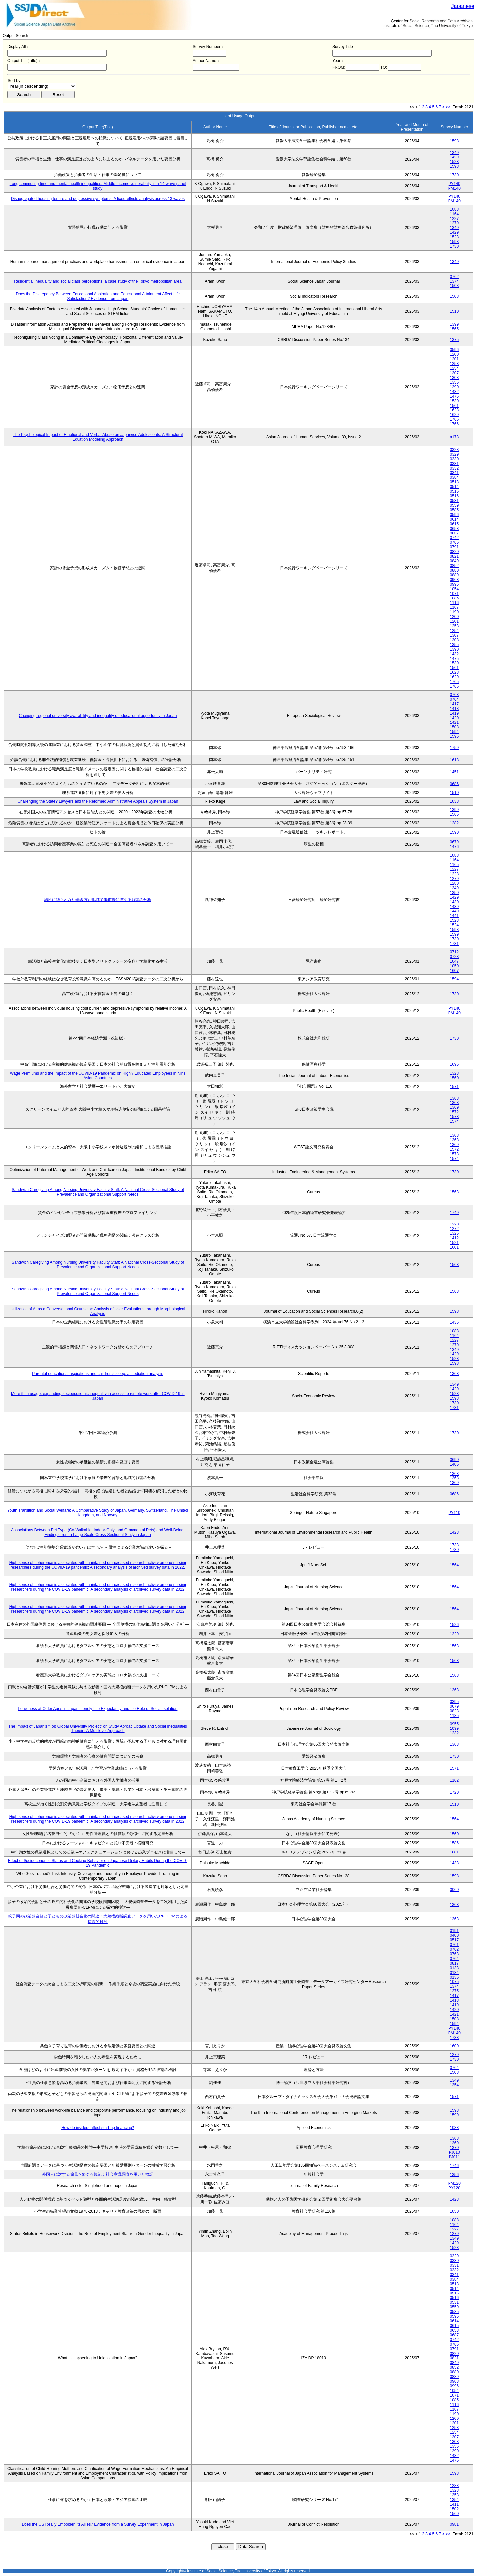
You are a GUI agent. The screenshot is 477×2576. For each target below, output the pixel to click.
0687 (454, 533)
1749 (454, 1212)
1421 (454, 722)
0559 (454, 505)
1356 (454, 2174)
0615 (454, 524)
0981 (454, 2524)
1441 (454, 915)
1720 (454, 1792)
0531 (454, 500)
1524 (454, 925)
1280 (454, 883)
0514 (454, 486)
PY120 (454, 2188)
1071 (454, 593)
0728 (454, 956)
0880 (454, 570)
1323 (454, 1073)
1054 (454, 589)
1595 (454, 736)
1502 (454, 2509)
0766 (454, 542)
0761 (454, 1944)
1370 (454, 2147)
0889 (454, 575)
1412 (454, 1238)
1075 (454, 1981)
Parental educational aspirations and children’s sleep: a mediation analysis (97, 1373)
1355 (454, 382)
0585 (454, 510)
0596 (454, 349)
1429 (454, 157)
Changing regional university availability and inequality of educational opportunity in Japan (98, 715)
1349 (454, 152)
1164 (454, 214)
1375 (454, 339)
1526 (454, 1624)
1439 (454, 906)
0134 (454, 1972)
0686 (454, 784)
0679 (454, 842)
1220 (454, 1224)
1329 (454, 1634)
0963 (454, 579)
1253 (454, 363)
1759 (454, 747)
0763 (454, 694)
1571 (454, 1086)
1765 (454, 419)
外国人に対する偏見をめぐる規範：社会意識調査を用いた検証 (97, 2174)
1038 (454, 801)
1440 (454, 911)
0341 (454, 473)
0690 (454, 1459)
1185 (454, 1715)
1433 (454, 1863)
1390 (454, 387)
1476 (454, 846)
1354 (454, 2085)
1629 (454, 414)
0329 (454, 454)
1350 (454, 892)
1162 (454, 1780)
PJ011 (454, 2157)
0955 (454, 1724)
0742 (454, 537)
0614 (454, 519)
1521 (454, 1242)
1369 (454, 1107)
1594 (454, 731)
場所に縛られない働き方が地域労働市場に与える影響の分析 (97, 899)
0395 (454, 1701)
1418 (454, 708)
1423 (454, 1532)
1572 (454, 1112)
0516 (454, 496)
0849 (454, 561)
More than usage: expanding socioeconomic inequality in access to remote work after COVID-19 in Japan (98, 1396)
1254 (454, 368)
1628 (454, 410)
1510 (454, 311)
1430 (454, 902)
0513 (454, 482)
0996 (454, 584)
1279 (454, 223)
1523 (454, 161)
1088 (454, 209)
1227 (454, 218)
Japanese (462, 6)
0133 (454, 1968)
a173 (454, 437)
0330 (454, 459)
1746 (454, 2165)
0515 (454, 491)
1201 (454, 359)
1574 (454, 1121)
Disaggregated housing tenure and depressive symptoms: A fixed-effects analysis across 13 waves (98, 198)
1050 (454, 966)
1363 (454, 1098)
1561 (454, 405)
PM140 (454, 188)
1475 (454, 396)
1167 (454, 607)
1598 (454, 141)
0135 (454, 1977)
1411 (454, 2504)
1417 (454, 704)
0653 (454, 528)
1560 (454, 1078)
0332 (454, 468)
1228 (454, 874)
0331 (454, 463)
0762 (454, 276)
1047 (454, 961)
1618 (454, 760)
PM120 (454, 2183)
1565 (454, 329)
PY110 (454, 1512)
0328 (454, 449)
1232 (454, 1733)
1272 (454, 1228)
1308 (454, 377)
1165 (454, 864)
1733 (454, 1545)
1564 (454, 1565)
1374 (454, 281)
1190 (454, 612)
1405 (454, 1464)
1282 (454, 823)
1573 (454, 1116)
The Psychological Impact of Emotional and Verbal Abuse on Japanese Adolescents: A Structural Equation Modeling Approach (98, 437)
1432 (454, 391)
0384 (454, 477)
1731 (454, 943)
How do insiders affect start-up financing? (97, 2127)
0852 (454, 565)
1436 (454, 1322)
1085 (454, 598)
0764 (454, 699)
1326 (454, 1233)
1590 (454, 832)
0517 (454, 1940)
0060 (454, 1889)
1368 (454, 1102)
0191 (454, 1930)
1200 (454, 354)
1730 (454, 175)
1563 (454, 1192)
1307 (454, 373)
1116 (454, 602)
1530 (454, 401)
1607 (454, 970)
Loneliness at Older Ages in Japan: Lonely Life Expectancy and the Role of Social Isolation (97, 1708)
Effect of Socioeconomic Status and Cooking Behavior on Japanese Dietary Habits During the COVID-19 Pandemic (97, 1863)
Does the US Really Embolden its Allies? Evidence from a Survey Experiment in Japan (98, 2524)
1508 (454, 285)
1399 (454, 324)
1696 (454, 1064)
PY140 (454, 183)
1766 (454, 424)
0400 (454, 1935)
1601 (454, 1247)
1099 (454, 1728)
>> (448, 107)
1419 (454, 713)
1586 (454, 1843)
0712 (454, 952)
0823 (454, 1711)
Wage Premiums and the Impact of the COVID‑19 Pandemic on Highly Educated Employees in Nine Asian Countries (98, 1075)
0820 (454, 551)
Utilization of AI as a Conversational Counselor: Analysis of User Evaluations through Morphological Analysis (97, 1311)
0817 (454, 1963)
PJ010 (454, 2152)
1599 (454, 934)
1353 (454, 2495)
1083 (454, 2127)
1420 (454, 718)
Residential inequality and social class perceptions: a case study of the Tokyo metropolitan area (97, 281)
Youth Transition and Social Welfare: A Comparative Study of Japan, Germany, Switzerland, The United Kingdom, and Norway (97, 1512)
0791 (454, 547)
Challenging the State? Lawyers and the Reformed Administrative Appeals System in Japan (97, 801)
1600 (454, 2046)
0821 (454, 556)
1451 (454, 772)
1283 (454, 2485)
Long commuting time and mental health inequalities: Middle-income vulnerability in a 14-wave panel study (98, 186)
